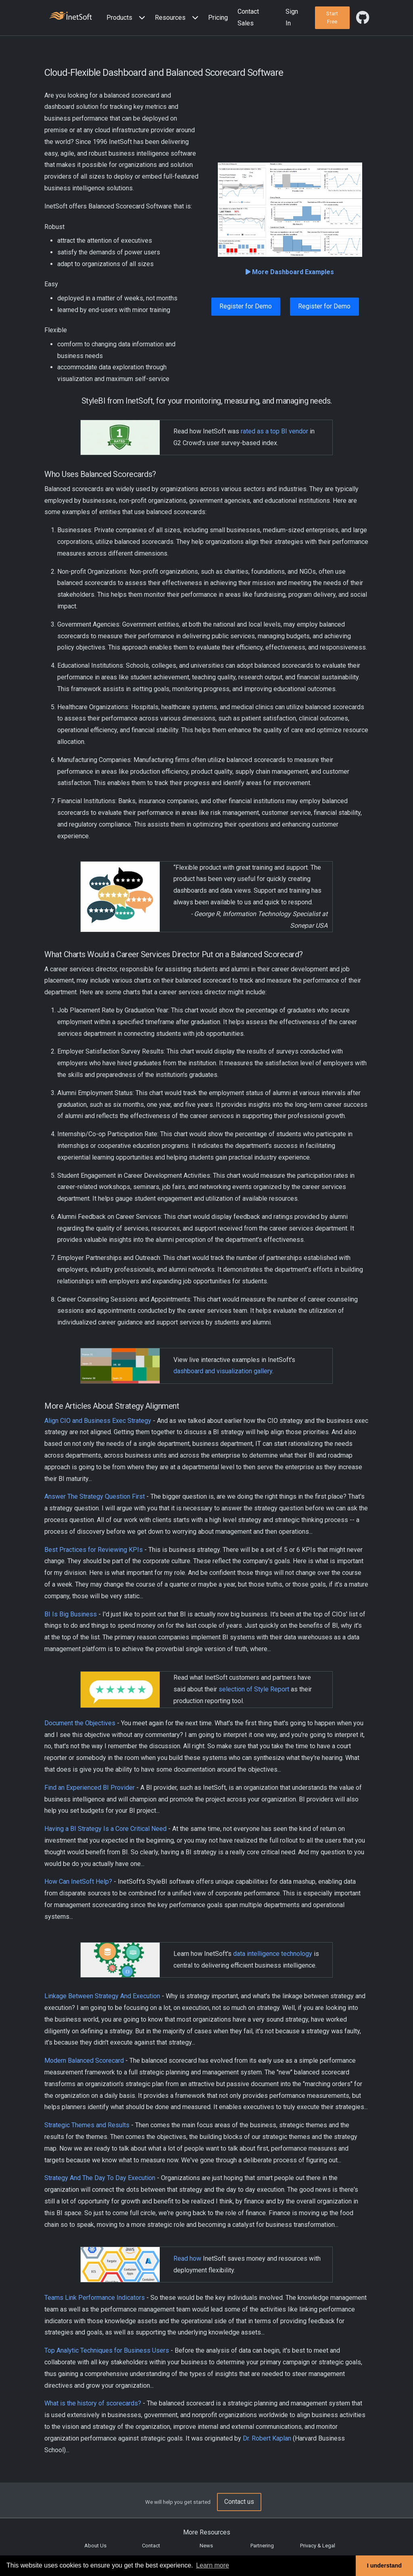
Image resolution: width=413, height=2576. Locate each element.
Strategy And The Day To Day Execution (99, 2178)
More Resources (206, 2532)
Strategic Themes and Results (86, 2125)
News (206, 2546)
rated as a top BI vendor (274, 431)
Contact (151, 2546)
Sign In (292, 17)
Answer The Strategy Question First (94, 1496)
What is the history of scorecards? (92, 2403)
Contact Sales (248, 17)
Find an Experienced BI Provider (89, 1787)
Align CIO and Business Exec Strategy (97, 1420)
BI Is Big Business (70, 1614)
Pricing (218, 17)
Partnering (262, 2546)
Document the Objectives (79, 1723)
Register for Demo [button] (245, 306)
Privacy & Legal (317, 2546)
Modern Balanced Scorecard (84, 2060)
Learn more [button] (212, 2565)
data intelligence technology (272, 1954)
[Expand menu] (140, 18)
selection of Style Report (254, 1689)
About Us (95, 2546)
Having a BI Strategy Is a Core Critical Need (105, 1829)
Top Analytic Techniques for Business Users (106, 2350)
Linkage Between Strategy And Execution (102, 1996)
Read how (187, 2258)
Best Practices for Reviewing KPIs (93, 1550)
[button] (127, 18)
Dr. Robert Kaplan (268, 2438)
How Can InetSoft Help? (78, 1881)
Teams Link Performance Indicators (94, 2297)
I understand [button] (384, 2565)
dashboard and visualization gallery (222, 1371)
